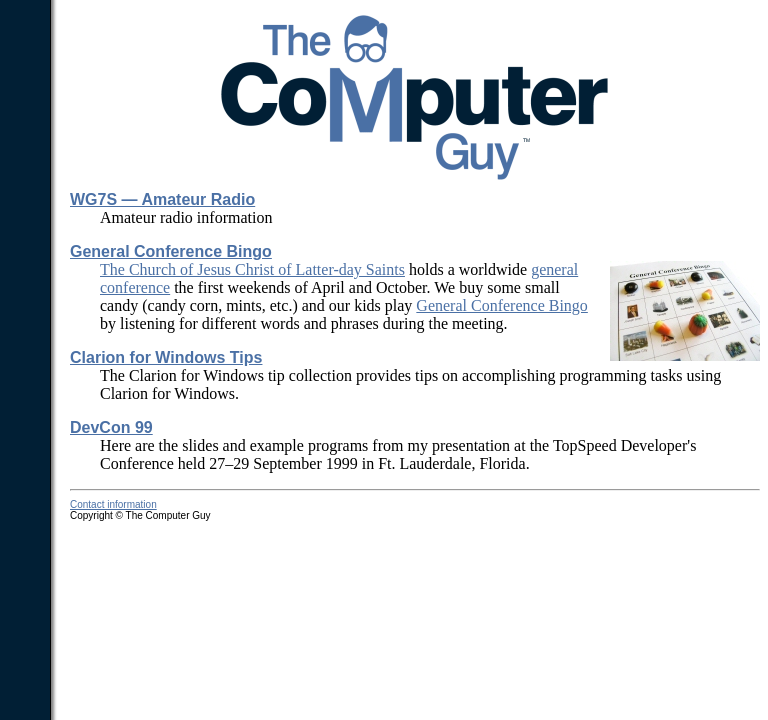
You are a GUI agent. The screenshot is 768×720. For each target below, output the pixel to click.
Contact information (113, 504)
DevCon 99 (111, 427)
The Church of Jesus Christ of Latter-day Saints (252, 269)
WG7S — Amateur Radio (162, 199)
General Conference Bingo (171, 251)
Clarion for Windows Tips (166, 357)
